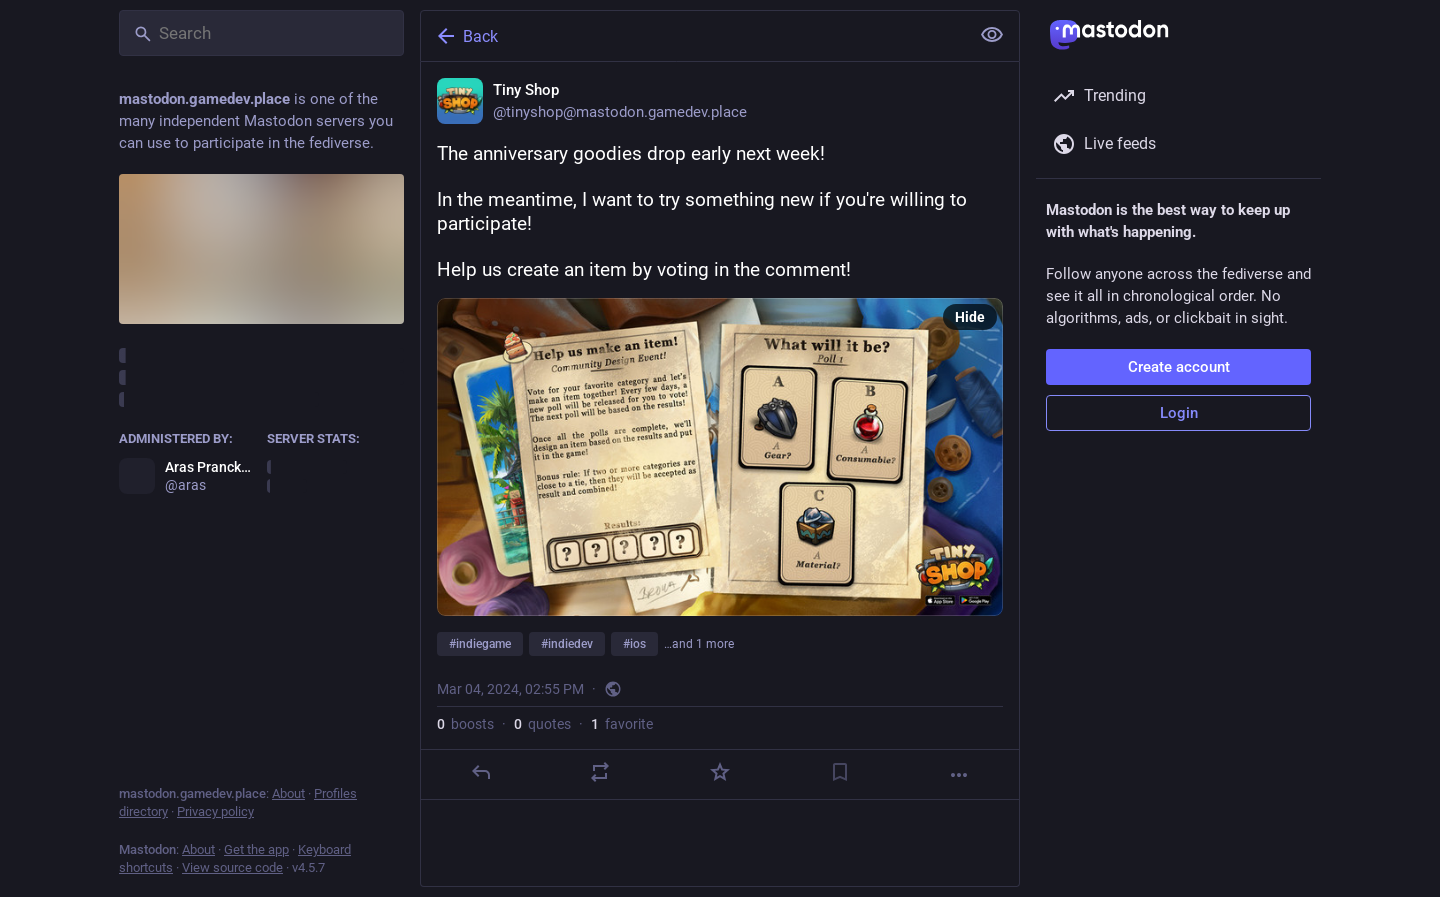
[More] (959, 775)
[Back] (693, 36)
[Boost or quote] (600, 772)
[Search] (261, 33)
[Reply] (481, 772)
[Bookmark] (840, 772)
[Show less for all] (992, 35)
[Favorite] (720, 772)
